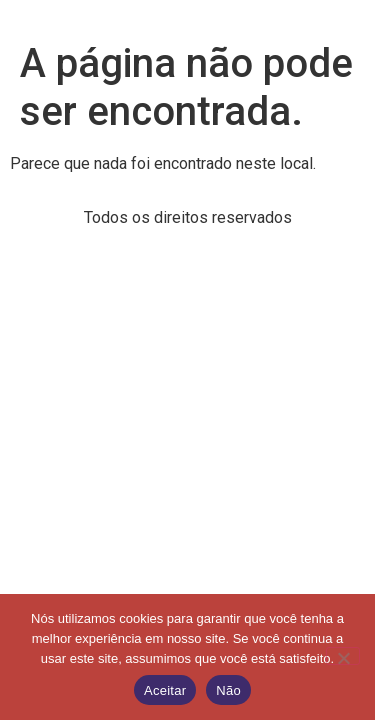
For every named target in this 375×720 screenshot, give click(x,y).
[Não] (343, 656)
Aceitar (165, 690)
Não (228, 690)
